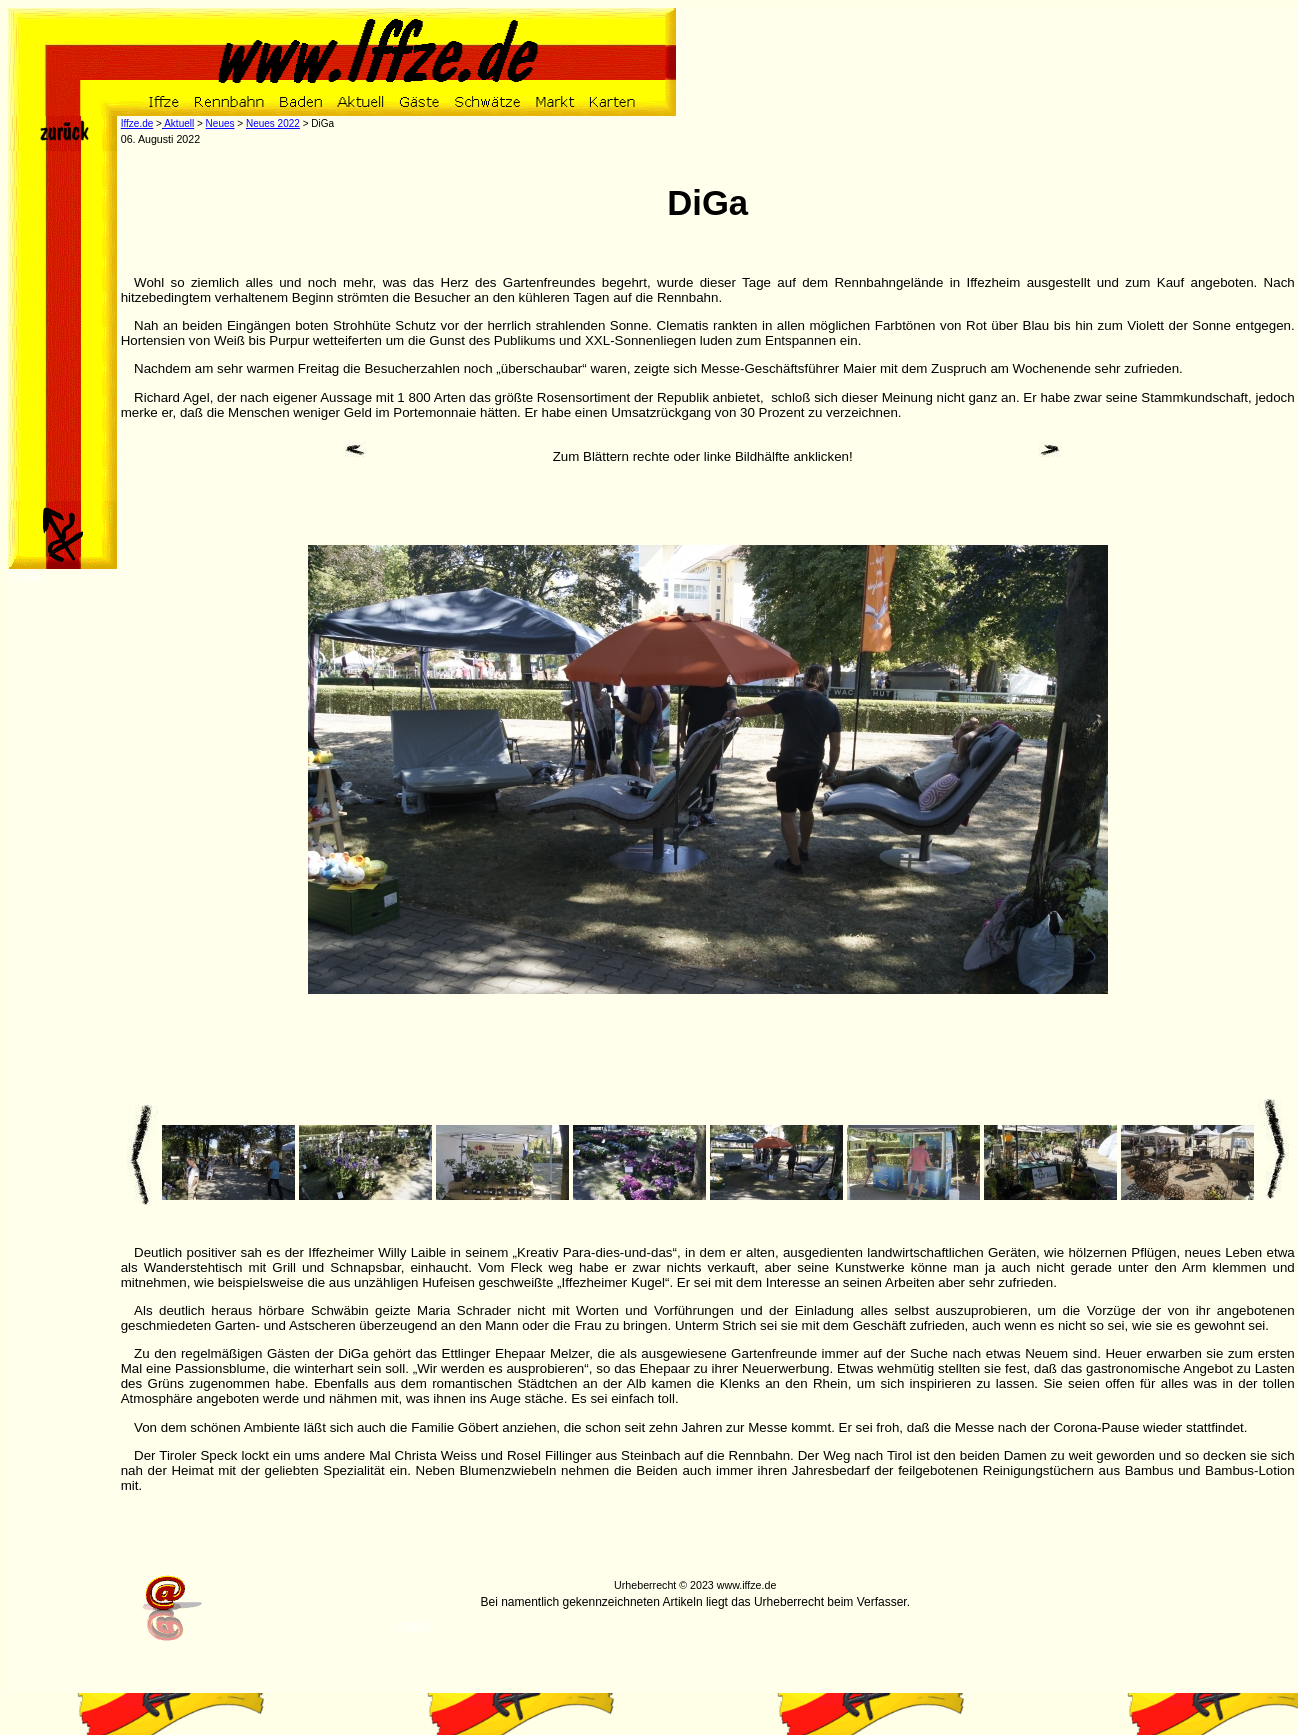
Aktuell (178, 123)
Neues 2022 (273, 123)
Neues (220, 123)
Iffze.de (137, 123)
